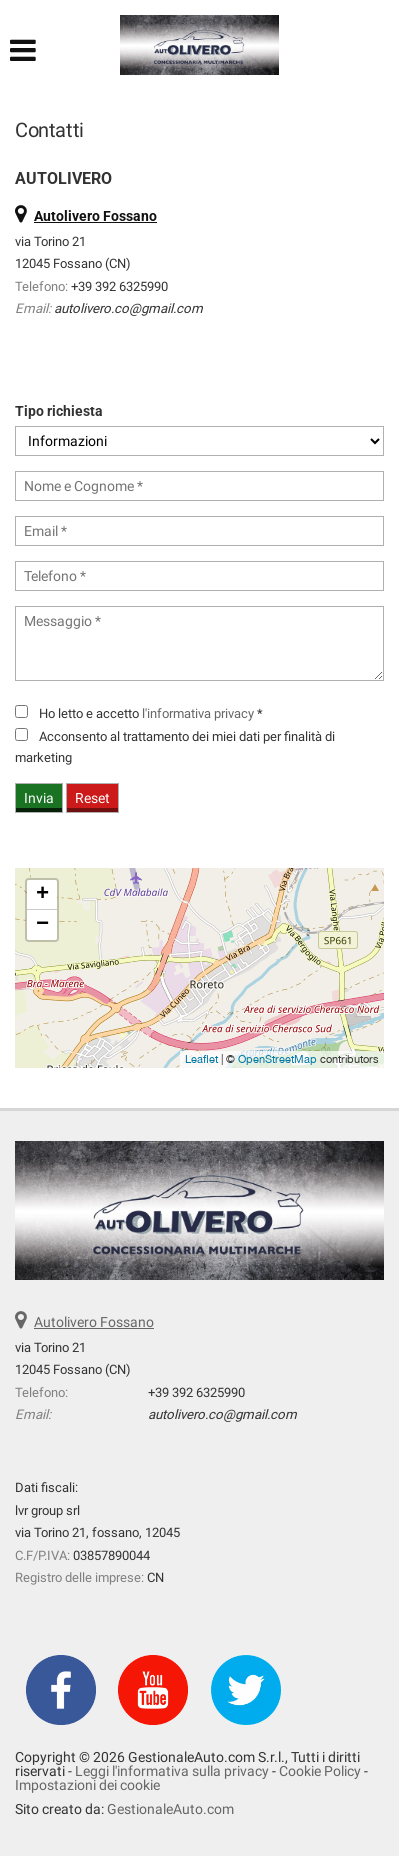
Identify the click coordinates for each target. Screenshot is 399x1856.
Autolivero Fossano (94, 1322)
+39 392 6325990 (119, 286)
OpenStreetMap (277, 1059)
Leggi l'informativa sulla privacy (172, 1771)
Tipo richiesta (59, 411)
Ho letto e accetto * (151, 713)
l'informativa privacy (198, 713)
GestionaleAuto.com (170, 1809)
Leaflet (201, 1059)
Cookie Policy (320, 1771)
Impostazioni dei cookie (87, 1785)
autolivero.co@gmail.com (128, 308)
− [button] (42, 925)
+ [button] (42, 895)
